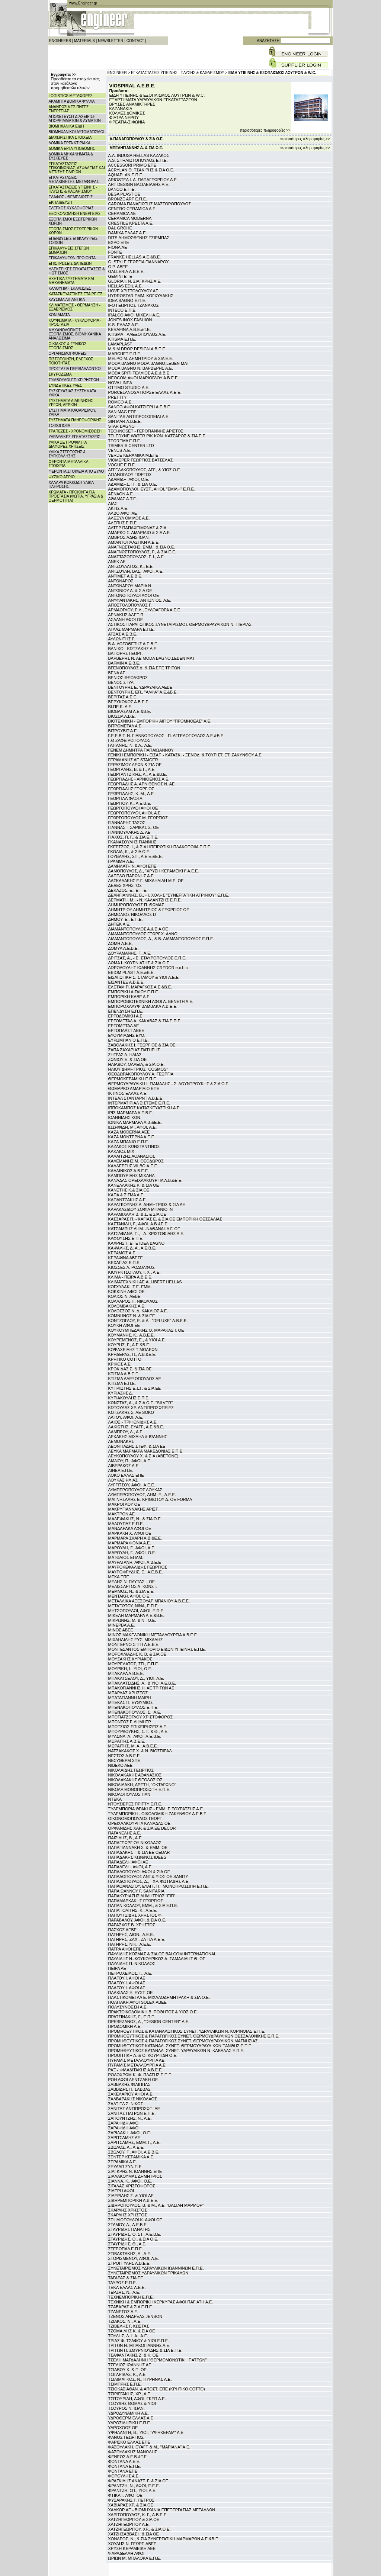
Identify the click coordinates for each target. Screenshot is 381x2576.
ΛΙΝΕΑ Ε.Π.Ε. (120, 1470)
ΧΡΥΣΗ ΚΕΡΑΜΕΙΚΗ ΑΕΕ (132, 2548)
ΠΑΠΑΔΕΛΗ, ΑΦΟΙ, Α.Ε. (130, 1867)
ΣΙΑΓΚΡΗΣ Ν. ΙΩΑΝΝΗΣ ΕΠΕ (135, 2171)
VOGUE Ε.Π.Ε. (122, 465)
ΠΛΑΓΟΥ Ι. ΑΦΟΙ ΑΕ (126, 1978)
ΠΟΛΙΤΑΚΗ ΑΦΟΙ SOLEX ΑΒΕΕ (137, 2002)
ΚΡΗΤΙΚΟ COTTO (124, 1359)
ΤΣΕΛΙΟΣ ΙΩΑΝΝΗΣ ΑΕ (129, 2365)
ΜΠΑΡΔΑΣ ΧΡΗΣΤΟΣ (128, 1693)
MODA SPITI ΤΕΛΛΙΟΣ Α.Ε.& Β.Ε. (139, 373)
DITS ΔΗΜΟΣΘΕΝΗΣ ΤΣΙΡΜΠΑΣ (139, 237)
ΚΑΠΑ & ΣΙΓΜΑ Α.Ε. (126, 1195)
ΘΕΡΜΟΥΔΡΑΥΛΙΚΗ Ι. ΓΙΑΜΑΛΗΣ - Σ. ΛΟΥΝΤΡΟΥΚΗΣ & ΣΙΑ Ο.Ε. (169, 1083)
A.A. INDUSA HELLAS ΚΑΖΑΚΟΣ (138, 155)
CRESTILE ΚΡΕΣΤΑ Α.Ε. (131, 223)
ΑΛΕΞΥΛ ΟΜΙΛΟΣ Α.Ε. (129, 518)
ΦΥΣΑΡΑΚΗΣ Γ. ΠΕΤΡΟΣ (131, 2500)
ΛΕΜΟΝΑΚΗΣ (121, 1441)
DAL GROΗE (120, 228)
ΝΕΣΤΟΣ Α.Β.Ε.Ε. (124, 1755)
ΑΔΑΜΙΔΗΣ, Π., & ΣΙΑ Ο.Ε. (132, 484)
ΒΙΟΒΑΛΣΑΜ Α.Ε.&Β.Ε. (129, 711)
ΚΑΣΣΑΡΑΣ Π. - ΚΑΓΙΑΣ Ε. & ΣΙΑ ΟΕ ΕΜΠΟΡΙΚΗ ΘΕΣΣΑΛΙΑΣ (165, 1219)
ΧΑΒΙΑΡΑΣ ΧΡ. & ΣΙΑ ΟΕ (130, 2505)
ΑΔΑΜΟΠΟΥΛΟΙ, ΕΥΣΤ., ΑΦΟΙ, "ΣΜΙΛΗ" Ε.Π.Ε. (151, 489)
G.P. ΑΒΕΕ (118, 266)
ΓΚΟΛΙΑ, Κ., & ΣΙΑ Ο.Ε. (129, 851)
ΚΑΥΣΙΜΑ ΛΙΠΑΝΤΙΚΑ (67, 300)
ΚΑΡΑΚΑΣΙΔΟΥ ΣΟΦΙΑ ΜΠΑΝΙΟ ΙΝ (140, 1209)
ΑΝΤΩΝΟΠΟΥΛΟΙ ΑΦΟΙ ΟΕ (133, 595)
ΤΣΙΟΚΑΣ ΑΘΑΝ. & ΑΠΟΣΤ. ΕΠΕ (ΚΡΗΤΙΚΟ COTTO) (156, 2389)
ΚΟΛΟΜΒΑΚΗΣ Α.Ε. (126, 1306)
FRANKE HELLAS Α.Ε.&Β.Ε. (134, 257)
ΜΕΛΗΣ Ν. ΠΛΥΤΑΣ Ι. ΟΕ (131, 1581)
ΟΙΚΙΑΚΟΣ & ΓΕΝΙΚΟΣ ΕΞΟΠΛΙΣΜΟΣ (68, 346)
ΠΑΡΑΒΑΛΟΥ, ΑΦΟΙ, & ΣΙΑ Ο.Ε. (137, 1920)
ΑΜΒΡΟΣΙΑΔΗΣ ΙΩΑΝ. (129, 537)
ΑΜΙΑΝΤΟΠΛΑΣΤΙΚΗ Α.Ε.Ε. (134, 542)
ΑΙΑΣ (113, 503)
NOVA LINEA (120, 382)
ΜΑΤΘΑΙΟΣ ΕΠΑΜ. (125, 1557)
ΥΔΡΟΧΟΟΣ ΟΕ (123, 2427)
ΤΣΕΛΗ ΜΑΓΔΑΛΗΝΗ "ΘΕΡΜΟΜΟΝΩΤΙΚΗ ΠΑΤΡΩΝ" (157, 2360)
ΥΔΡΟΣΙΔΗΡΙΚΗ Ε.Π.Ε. (129, 2423)
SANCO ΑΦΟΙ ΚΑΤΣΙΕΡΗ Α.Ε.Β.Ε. (140, 407)
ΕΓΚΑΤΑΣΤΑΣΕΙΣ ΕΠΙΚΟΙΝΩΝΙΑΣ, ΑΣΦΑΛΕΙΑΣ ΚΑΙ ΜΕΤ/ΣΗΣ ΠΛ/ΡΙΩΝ (77, 168)
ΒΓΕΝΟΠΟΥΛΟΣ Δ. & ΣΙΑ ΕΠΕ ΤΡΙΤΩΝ (144, 668)
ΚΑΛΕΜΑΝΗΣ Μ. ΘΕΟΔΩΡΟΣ (136, 1161)
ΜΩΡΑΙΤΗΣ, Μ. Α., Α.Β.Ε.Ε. (133, 1746)
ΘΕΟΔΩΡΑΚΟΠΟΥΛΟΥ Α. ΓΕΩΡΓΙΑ (141, 1074)
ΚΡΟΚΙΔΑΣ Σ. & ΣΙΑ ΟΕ (130, 1369)
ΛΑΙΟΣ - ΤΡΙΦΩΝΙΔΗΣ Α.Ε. (133, 1422)
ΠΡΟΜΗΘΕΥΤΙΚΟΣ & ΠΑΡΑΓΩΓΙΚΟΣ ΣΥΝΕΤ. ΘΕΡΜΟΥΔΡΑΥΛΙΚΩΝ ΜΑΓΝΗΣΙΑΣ (183, 2041)
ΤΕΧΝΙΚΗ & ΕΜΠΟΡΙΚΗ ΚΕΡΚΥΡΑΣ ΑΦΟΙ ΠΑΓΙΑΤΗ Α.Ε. (160, 2302)
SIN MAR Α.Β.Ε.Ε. (125, 421)
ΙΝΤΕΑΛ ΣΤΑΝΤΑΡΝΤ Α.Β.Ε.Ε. (136, 1098)
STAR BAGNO (121, 426)
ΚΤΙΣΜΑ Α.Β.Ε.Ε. (124, 1373)
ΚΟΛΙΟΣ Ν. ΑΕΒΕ (124, 1296)
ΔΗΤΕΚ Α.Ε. (119, 924)
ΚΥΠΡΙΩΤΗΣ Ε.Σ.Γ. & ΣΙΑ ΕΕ (134, 1388)
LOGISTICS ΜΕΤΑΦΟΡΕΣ (71, 96)
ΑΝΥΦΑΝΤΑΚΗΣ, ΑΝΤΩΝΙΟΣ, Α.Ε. (139, 600)
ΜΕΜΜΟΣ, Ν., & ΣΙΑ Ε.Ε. (131, 1591)
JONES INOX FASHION (130, 320)
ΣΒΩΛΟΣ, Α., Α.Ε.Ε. (126, 2147)
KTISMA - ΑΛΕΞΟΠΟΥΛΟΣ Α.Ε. (137, 334)
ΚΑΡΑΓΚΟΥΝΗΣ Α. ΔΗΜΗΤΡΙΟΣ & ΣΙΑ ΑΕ (146, 1204)
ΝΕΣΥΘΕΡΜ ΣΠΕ (124, 1760)
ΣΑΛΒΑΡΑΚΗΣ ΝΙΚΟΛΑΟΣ (132, 2099)
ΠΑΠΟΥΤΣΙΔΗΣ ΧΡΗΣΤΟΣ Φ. (135, 1915)
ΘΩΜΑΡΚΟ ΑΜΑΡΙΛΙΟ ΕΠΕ (133, 1088)
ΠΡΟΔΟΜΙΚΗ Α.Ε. (125, 2026)
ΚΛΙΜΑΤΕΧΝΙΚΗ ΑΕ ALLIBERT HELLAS (145, 1282)
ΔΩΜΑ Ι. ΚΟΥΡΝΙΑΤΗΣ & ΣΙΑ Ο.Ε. (139, 963)
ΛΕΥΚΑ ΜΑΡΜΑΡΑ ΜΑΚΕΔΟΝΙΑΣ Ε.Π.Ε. (146, 1451)
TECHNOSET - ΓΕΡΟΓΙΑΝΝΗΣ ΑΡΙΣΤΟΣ (146, 431)
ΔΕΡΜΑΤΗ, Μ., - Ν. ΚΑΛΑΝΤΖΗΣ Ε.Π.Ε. (145, 900)
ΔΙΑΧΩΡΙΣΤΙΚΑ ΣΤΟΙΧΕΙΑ (70, 137)
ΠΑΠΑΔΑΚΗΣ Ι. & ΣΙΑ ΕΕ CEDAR (139, 1852)
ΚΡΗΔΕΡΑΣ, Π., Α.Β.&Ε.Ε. (132, 1354)
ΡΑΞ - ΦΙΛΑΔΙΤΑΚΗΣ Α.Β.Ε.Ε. (135, 2070)
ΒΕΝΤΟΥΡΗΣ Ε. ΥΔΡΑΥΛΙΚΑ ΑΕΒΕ (140, 687)
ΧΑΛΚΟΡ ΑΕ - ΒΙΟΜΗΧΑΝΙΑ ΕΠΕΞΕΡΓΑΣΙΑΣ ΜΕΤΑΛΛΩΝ (161, 2510)
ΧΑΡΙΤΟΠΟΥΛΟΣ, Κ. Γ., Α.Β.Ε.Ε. (138, 2514)
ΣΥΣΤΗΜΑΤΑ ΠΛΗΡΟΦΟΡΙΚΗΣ (75, 420)
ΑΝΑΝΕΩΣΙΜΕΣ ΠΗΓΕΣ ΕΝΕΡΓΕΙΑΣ (69, 109)
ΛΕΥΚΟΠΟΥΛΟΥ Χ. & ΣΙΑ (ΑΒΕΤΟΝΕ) (143, 1456)
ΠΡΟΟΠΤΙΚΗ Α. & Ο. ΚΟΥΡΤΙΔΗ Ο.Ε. (142, 2055)
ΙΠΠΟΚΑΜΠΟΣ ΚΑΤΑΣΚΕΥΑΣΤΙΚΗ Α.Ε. (144, 1108)
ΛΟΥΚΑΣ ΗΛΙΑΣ (123, 1480)
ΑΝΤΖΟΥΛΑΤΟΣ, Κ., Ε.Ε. (131, 566)
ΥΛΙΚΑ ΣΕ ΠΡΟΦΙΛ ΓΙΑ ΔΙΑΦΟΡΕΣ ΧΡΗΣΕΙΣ (68, 444)
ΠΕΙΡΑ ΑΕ (117, 1968)
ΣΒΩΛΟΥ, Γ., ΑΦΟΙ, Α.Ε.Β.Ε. (134, 2152)
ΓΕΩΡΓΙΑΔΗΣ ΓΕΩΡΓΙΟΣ (131, 789)
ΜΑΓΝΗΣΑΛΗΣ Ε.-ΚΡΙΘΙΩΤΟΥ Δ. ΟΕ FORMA (150, 1499)
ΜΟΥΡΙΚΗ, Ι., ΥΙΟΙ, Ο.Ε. (130, 1668)
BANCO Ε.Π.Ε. (122, 189)
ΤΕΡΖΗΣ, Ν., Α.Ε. (124, 2292)
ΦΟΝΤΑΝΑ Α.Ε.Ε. (124, 2461)
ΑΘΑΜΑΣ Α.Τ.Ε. (122, 498)
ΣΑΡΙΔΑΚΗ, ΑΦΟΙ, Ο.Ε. (129, 2132)
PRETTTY (117, 397)
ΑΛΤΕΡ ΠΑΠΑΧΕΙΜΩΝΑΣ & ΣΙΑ (137, 527)
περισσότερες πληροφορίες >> (265, 130)
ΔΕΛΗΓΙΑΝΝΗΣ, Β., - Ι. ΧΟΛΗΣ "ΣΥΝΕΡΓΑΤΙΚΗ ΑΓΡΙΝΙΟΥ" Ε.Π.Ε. (168, 895)
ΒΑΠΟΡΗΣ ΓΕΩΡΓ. (125, 653)
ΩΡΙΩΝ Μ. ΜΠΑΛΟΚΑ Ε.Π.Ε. (134, 2558)
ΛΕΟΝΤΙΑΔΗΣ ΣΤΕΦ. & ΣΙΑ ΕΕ (137, 1446)
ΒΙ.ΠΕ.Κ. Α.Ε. (120, 706)
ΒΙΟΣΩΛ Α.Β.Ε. (122, 716)
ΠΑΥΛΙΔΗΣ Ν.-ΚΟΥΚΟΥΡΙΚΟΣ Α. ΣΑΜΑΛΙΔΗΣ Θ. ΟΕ (157, 1958)
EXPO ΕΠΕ (118, 242)
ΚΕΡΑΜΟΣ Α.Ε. (122, 1253)
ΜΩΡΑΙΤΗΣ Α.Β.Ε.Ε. (126, 1741)
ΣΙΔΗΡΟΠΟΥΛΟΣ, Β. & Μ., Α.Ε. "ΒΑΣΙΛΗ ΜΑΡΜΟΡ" (156, 2205)
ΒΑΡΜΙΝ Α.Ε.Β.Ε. (124, 663)
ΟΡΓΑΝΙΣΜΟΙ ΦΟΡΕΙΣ (68, 353)
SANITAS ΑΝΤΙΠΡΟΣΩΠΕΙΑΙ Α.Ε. (139, 416)
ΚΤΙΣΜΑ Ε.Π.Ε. (122, 1383)
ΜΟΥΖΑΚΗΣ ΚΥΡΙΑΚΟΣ (130, 1659)
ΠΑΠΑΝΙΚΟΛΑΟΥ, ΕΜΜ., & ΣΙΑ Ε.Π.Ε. (143, 1905)
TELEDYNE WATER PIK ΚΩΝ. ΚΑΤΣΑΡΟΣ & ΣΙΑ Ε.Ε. (157, 436)
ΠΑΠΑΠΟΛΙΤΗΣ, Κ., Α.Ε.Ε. (132, 1910)
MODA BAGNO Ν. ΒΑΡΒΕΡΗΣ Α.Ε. (140, 368)
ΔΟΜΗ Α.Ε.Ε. (120, 943)
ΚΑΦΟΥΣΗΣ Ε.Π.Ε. (126, 1238)
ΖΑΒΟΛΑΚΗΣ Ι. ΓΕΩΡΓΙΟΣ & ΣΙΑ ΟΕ (142, 1045)
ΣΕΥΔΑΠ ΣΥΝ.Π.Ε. (125, 2166)
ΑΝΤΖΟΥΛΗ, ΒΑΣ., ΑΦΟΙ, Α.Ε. (136, 571)
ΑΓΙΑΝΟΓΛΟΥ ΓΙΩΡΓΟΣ (130, 474)
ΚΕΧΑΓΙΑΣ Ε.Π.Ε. (124, 1262)
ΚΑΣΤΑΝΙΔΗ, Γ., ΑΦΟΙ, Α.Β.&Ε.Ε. (138, 1224)
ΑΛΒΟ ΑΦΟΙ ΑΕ (122, 513)
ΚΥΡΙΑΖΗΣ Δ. (120, 1393)
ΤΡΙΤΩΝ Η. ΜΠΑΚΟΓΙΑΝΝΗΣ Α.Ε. (139, 2345)
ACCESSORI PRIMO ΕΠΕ (132, 165)
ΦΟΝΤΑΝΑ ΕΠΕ (123, 2471)
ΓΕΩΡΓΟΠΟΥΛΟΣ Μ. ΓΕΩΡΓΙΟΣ (138, 818)
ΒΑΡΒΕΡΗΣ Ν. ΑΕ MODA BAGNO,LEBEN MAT (151, 658)
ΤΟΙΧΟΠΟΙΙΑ (59, 426)
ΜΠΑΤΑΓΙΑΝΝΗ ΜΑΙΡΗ (129, 1697)
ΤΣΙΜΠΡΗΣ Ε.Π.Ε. (125, 2384)
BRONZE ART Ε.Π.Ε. (127, 199)
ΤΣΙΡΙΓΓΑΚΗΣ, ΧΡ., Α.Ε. (129, 2394)
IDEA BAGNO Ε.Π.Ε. (127, 300)
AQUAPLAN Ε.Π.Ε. (126, 175)
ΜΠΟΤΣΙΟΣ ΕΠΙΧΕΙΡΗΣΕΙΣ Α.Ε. (137, 1726)
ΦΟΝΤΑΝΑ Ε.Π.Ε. (124, 2466)
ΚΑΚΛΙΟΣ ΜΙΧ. (121, 1151)
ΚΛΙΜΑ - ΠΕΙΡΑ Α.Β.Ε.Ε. (130, 1277)
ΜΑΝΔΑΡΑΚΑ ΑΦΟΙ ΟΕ (129, 1528)
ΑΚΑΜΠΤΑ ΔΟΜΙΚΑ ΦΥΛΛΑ (72, 101)
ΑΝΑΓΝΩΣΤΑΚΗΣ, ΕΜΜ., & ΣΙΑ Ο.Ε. (141, 547)
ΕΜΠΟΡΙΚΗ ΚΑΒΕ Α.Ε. (129, 996)
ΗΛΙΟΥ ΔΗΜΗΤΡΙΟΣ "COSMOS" (138, 1069)
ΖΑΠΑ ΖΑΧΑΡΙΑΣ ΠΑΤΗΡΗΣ (134, 1050)
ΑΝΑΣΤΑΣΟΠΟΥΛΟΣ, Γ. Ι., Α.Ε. (136, 556)
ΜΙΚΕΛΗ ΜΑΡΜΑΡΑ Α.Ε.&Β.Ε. (136, 1615)
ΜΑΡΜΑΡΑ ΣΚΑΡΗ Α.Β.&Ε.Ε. (135, 1538)
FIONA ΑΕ (117, 247)
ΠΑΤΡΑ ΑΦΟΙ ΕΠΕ (125, 1949)
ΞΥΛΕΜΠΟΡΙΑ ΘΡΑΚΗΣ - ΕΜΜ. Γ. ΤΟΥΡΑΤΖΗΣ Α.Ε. (156, 1809)
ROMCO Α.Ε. (120, 402)
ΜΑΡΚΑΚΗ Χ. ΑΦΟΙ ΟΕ (129, 1533)
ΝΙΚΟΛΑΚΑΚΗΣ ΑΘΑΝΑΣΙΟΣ (135, 1775)
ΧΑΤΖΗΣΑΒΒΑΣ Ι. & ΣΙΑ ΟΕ (133, 2534)
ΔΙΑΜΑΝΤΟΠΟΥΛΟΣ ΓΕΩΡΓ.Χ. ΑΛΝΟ (142, 934)
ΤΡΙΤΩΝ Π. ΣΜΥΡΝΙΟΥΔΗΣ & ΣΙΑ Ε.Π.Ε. (145, 2350)
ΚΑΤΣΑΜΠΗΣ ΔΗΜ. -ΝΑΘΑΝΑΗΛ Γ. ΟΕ (144, 1228)
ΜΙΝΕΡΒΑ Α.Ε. (121, 1625)
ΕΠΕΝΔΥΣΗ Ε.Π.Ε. (125, 1011)
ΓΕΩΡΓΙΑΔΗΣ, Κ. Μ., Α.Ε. (131, 793)
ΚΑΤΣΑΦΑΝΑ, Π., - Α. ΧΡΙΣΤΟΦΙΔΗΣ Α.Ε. (146, 1233)
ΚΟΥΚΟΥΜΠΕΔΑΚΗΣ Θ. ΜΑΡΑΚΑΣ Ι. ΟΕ (146, 1330)
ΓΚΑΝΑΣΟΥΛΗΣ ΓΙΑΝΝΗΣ (132, 842)
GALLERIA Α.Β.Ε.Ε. (126, 271)
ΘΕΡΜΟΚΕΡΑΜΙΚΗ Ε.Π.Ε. (132, 1079)
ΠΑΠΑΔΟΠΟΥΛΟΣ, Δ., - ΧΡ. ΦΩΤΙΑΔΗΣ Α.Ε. (149, 1881)
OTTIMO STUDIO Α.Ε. (129, 387)
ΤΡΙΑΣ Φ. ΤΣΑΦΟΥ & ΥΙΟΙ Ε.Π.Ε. (138, 2340)
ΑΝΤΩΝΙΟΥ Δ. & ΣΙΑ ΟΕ (130, 590)
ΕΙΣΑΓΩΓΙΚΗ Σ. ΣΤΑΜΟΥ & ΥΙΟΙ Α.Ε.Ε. (144, 977)
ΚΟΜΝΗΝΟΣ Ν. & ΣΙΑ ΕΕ (131, 1315)
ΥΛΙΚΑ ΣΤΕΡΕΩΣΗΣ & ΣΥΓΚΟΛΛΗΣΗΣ (67, 454)
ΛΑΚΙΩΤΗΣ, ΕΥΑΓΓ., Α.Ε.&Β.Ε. (136, 1427)
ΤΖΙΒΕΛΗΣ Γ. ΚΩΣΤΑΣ (128, 2326)
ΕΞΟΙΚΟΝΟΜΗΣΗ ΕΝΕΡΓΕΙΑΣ (75, 214)
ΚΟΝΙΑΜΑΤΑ (59, 315)
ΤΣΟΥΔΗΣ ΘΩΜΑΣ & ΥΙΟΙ (132, 2403)
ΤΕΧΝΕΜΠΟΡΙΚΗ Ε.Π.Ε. (131, 2297)
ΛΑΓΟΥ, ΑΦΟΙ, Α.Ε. (125, 1417)
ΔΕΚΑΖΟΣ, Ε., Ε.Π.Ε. (128, 890)
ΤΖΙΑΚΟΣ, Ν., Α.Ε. (125, 2321)
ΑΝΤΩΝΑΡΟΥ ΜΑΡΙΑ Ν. (130, 585)
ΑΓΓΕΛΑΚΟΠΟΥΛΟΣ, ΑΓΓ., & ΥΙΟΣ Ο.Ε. (144, 469)
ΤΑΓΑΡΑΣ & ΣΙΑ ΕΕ (125, 2278)
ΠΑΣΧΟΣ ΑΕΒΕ (122, 1929)
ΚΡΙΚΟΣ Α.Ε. (120, 1364)
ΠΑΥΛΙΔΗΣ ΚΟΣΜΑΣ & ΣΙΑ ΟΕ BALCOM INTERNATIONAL (162, 1954)
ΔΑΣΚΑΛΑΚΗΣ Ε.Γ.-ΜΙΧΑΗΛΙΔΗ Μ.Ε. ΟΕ (146, 880)
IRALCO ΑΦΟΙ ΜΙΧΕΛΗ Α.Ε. (134, 315)
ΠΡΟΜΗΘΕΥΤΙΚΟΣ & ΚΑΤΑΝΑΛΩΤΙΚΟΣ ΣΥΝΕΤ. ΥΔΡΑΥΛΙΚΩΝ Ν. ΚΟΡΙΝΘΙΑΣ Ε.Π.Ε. (187, 2031)
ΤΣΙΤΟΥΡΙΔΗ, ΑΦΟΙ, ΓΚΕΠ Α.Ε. (137, 2398)
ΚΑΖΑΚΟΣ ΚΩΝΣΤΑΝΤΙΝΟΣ (134, 1146)
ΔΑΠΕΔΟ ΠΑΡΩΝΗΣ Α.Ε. (131, 876)
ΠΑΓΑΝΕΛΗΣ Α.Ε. (124, 1833)
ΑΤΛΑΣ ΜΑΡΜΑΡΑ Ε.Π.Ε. (131, 629)
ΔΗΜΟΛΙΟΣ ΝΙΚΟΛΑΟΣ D (132, 914)
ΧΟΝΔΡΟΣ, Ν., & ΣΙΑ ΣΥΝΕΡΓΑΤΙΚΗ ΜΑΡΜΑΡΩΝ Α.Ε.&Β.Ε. (164, 2539)
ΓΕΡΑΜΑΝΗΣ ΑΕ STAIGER (133, 760)
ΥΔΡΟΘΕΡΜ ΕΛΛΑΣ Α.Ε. (131, 2418)
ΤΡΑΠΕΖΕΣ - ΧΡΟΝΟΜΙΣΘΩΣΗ (75, 431)
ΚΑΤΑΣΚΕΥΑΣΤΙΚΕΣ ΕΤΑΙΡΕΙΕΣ (76, 294)
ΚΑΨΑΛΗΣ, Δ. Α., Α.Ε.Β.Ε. (132, 1248)
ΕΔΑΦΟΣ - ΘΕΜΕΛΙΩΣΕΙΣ (71, 197)
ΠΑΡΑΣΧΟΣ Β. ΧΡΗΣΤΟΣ (131, 1925)
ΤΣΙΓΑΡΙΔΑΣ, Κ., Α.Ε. (127, 2374)
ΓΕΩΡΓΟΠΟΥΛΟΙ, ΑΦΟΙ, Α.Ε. (135, 813)
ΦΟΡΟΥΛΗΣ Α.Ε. (124, 2476)
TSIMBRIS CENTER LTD (131, 445)
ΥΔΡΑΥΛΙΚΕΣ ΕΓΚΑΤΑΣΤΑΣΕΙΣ (74, 437)
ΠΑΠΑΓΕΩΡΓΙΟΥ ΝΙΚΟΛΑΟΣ (134, 1842)
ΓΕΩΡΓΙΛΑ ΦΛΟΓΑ (125, 798)
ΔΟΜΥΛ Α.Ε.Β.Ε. (123, 948)
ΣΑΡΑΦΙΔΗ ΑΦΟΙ (124, 2123)
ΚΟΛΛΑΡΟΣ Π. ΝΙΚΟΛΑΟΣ (133, 1301)
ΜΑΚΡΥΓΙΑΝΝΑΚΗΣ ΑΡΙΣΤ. (133, 1509)
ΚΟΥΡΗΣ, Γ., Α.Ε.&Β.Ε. (129, 1344)
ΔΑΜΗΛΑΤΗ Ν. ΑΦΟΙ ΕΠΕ (132, 866)
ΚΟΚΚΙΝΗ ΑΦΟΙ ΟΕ (126, 1291)
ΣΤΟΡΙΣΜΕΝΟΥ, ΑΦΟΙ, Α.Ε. (133, 2258)
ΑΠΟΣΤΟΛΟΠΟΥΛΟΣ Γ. (130, 605)
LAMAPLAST (120, 344)
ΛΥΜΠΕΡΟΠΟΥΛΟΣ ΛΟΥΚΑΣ (135, 1490)
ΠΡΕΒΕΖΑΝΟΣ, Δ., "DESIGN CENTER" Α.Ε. (149, 2021)
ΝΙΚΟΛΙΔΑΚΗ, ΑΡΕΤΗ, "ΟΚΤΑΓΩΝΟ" (142, 1784)
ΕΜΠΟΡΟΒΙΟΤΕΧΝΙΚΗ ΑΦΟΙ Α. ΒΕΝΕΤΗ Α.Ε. (150, 1001)
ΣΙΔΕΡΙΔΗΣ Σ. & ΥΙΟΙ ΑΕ (131, 2195)
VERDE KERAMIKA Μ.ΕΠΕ (133, 455)
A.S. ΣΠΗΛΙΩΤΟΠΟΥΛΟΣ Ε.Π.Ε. (138, 160)
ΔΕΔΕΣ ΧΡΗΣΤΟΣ (125, 885)
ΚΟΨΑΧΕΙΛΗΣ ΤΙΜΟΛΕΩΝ (133, 1349)
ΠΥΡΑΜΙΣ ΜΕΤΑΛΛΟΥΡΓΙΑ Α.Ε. (137, 2065)
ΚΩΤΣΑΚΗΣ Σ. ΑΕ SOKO (131, 1412)
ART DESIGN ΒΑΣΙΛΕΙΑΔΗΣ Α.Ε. (139, 184)
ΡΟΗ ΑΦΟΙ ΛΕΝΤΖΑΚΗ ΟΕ (133, 2079)
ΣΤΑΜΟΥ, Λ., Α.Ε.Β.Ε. (128, 2224)
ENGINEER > (119, 73)
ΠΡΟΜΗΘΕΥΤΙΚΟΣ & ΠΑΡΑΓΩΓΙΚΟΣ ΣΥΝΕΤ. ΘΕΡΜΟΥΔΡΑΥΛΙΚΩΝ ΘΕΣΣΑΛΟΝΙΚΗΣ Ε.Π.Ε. (193, 2036)
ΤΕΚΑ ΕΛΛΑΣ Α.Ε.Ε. (127, 2287)
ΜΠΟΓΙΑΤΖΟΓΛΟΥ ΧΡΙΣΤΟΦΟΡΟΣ (140, 1717)
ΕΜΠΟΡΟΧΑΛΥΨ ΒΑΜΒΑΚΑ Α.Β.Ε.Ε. (142, 1006)
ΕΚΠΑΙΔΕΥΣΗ (60, 202)
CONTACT (135, 41)
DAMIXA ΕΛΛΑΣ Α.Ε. (127, 233)
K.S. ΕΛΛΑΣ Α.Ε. (123, 324)
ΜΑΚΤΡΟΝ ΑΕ (121, 1514)
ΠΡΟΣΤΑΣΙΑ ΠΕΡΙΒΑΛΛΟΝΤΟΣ (75, 369)
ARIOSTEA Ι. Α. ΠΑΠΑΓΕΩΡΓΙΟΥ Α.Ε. (143, 179)
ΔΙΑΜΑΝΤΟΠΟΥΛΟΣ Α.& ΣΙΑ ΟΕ (138, 929)
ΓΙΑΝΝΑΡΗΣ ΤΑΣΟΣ (126, 822)
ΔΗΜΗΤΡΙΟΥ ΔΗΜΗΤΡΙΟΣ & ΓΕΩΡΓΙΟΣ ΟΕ (148, 909)
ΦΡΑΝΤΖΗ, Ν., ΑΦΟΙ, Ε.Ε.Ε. (134, 2485)
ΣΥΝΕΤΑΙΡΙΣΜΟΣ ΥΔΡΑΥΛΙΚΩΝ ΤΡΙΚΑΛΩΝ (148, 2273)
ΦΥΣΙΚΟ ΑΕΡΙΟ (62, 477)
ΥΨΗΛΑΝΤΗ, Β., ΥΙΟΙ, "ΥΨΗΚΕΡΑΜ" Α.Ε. (146, 2432)
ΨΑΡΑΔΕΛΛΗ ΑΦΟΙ (126, 2553)
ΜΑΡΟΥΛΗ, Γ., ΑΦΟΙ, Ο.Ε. (132, 1552)
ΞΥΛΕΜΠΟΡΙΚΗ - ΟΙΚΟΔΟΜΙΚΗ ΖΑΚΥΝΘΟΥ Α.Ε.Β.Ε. (158, 1813)
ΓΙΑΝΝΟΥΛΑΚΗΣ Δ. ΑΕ (129, 832)
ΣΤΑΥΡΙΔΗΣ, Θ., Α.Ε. (127, 2244)
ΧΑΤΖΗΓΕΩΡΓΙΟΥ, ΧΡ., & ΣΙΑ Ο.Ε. (139, 2529)
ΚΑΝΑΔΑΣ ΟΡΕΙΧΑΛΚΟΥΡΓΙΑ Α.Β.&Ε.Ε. (145, 1180)
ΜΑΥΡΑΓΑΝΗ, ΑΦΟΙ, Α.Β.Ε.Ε (134, 1562)
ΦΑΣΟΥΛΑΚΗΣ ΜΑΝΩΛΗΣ (132, 2452)
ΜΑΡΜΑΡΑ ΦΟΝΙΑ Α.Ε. (129, 1543)
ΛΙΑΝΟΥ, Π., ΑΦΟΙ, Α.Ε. (129, 1461)
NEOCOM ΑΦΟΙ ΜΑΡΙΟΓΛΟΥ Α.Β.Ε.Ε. (143, 378)
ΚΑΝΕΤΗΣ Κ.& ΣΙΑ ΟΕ (129, 1190)
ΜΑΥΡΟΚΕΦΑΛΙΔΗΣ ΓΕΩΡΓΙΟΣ (137, 1567)
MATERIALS (84, 41)
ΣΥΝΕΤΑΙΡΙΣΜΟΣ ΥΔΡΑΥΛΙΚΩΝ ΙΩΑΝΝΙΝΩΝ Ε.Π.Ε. (156, 2268)
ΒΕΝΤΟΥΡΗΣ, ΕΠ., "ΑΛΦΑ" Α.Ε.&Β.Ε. (143, 692)
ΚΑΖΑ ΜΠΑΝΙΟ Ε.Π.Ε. (128, 1141)
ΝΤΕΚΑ (115, 1799)
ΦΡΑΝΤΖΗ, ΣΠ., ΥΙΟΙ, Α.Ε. (132, 2490)
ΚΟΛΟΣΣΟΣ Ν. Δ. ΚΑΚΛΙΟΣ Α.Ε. (138, 1311)
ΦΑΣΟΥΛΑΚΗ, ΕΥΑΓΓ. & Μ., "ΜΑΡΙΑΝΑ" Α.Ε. (149, 2447)
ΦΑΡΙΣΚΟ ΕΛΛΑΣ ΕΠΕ (129, 2442)
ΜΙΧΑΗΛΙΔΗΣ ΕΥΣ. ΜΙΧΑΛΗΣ (135, 1639)
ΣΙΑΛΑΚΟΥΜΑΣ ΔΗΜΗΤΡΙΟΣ (135, 2176)
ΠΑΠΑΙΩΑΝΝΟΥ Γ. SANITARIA (136, 1891)
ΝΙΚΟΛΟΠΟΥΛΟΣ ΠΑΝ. (130, 1794)
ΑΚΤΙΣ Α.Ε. (118, 508)
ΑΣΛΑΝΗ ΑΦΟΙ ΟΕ (125, 619)
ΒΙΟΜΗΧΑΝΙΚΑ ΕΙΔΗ (66, 126)
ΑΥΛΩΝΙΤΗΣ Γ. (121, 639)
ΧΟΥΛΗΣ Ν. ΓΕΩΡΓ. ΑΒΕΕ (132, 2543)
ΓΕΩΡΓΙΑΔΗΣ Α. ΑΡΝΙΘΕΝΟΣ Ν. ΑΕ (141, 784)
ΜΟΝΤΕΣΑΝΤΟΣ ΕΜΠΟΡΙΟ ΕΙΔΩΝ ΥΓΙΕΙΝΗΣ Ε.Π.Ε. (157, 1649)
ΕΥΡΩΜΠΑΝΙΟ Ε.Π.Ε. (128, 1040)
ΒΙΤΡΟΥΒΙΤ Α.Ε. (123, 731)
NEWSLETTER (110, 41)
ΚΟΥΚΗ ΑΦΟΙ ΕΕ (124, 1325)
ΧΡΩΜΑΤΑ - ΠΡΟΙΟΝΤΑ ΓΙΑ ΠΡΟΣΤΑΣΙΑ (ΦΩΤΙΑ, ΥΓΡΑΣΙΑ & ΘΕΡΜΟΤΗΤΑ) (76, 496)
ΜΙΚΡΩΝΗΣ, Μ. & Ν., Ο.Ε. (132, 1620)
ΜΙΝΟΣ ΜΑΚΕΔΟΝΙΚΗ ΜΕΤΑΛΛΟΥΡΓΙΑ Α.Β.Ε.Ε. (153, 1635)
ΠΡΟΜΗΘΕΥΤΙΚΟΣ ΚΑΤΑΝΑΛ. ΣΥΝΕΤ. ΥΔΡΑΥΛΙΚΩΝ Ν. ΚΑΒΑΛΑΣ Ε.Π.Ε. (176, 2050)
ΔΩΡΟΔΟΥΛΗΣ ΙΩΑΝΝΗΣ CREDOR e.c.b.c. (148, 967)
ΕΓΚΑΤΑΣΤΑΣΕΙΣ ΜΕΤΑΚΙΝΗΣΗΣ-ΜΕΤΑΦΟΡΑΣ (74, 180)
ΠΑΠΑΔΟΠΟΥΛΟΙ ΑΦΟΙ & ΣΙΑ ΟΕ (139, 1871)
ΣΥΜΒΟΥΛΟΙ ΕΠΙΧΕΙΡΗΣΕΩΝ (74, 380)
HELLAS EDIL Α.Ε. (125, 286)
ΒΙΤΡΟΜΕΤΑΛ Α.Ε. (125, 726)
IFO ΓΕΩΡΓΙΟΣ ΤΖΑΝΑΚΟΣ (133, 305)
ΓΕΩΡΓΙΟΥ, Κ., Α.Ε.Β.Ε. (129, 803)
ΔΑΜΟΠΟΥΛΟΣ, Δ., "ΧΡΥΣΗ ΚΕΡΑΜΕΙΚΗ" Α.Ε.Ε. (153, 871)
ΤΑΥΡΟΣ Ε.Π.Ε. (122, 2282)
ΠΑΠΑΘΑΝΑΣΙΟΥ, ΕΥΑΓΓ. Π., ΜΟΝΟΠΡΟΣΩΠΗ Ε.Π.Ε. (158, 1886)
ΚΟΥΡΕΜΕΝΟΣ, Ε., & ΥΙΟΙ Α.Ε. (137, 1340)
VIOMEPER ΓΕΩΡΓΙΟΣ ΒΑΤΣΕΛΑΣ (140, 460)
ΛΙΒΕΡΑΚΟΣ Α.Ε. (124, 1465)
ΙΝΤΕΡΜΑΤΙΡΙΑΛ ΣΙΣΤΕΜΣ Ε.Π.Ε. (139, 1103)
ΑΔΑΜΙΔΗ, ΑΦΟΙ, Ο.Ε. (129, 479)
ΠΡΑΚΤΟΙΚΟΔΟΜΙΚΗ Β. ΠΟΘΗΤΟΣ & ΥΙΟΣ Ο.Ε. (153, 2012)
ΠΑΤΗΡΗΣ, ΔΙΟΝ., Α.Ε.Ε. (131, 1934)
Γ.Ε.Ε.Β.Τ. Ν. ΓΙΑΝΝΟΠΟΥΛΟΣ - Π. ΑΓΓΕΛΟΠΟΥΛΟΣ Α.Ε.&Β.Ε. (166, 735)
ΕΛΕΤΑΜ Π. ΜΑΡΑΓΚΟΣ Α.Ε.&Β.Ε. (140, 987)
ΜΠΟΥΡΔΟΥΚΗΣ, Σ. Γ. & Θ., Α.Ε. (138, 1731)
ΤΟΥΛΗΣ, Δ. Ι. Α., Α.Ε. (128, 2336)
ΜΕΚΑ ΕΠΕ (118, 1577)
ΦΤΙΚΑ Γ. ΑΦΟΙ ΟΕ (125, 2495)
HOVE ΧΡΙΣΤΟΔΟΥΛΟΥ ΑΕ (133, 291)
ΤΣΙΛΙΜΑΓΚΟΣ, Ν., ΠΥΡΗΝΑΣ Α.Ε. (140, 2379)
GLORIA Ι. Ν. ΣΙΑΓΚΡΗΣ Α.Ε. (134, 281)
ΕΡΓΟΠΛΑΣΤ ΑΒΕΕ (126, 1030)
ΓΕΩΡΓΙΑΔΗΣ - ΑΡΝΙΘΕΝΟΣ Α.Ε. (139, 779)
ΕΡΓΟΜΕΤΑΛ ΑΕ (123, 1025)
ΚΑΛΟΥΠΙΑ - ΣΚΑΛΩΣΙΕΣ (70, 288)
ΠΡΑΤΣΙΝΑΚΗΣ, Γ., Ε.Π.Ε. (132, 2016)
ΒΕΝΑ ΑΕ (116, 672)
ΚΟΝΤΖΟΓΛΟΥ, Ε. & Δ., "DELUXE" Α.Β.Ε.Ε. (148, 1320)
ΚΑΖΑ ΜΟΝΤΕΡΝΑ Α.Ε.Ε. (132, 1137)
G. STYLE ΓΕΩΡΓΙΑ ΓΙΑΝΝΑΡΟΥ (138, 262)
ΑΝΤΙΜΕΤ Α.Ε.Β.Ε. (125, 576)
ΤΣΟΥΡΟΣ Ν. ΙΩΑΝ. (126, 2408)
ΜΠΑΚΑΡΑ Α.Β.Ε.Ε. (126, 1673)
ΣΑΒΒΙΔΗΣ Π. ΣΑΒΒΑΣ (129, 2089)
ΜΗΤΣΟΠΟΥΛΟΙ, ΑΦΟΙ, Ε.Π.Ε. (136, 1610)
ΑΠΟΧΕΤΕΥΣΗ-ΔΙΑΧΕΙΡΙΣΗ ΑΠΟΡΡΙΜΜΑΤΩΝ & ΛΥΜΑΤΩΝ (75, 119)
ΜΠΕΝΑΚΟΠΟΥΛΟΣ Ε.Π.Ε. (133, 1707)
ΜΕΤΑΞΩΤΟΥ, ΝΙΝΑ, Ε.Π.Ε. (133, 1606)
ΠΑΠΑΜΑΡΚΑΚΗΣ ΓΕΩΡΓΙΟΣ (135, 1900)
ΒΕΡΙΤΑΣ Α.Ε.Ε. (123, 697)
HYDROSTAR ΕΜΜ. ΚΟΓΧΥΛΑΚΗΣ (140, 295)
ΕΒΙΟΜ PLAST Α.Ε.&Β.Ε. (131, 972)
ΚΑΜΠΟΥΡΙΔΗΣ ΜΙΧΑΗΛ (131, 1175)
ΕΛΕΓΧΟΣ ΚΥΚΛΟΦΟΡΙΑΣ (71, 208)
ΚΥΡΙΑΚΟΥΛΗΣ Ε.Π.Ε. (129, 1398)
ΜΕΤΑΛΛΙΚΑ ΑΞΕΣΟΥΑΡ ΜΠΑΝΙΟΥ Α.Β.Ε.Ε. (149, 1601)
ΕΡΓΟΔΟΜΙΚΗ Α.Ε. (126, 1016)
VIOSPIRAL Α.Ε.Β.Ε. (132, 86)
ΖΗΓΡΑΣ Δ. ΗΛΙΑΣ (125, 1054)
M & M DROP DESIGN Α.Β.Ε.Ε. (137, 349)
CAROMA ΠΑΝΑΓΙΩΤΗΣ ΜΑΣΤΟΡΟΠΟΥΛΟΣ (149, 204)
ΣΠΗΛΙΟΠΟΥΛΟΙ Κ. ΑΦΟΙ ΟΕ (135, 2220)
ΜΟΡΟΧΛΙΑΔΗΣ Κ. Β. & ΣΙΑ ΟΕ (137, 1654)
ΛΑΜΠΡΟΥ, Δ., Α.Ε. (126, 1431)
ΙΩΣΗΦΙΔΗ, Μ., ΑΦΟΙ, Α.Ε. (132, 1127)
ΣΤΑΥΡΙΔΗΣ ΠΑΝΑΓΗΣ (129, 2229)
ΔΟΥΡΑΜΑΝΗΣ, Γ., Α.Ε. (129, 953)
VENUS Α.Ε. (119, 450)
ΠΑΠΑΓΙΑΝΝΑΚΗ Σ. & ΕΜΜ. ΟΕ (138, 1847)
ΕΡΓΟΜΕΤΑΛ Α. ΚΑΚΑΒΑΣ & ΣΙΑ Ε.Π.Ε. (145, 1021)
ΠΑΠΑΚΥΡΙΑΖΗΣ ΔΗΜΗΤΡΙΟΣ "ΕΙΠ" (142, 1896)
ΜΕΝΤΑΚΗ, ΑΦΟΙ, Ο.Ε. (129, 1596)
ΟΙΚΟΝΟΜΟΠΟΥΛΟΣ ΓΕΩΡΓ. (135, 1818)
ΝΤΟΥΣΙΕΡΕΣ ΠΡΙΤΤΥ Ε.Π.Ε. (135, 1804)
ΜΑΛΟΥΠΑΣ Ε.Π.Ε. (126, 1523)
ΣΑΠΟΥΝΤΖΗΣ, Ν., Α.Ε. (130, 2118)
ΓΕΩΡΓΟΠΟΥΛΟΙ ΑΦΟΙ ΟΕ (133, 808)
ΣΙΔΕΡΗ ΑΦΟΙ (121, 2191)
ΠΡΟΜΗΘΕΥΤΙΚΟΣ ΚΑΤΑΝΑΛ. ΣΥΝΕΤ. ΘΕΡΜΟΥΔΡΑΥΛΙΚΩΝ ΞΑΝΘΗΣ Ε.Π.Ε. (180, 2045)
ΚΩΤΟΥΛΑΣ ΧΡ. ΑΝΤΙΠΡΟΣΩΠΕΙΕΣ (141, 1407)
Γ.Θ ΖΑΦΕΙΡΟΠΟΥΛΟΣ (129, 740)
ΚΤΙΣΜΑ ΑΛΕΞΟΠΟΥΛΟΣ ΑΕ (134, 1378)
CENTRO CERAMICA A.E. (132, 208)
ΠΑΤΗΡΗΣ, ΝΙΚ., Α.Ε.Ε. (129, 1944)
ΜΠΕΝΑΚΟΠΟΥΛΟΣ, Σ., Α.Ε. (134, 1712)
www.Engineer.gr (83, 3)
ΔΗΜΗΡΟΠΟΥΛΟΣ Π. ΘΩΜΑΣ (136, 905)
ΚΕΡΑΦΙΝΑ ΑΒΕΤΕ (125, 1257)
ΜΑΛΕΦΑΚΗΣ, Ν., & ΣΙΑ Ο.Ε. (135, 1519)
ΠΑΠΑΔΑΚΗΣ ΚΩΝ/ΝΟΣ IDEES (137, 1857)
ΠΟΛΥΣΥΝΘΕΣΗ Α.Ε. (128, 2007)
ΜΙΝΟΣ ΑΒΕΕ (120, 1630)
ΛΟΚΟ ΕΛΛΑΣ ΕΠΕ (126, 1475)
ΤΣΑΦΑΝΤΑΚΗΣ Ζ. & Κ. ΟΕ (133, 2355)
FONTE (115, 252)
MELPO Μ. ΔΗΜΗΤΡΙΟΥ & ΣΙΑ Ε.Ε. (140, 358)
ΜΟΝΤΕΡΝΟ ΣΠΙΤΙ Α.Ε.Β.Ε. (134, 1644)
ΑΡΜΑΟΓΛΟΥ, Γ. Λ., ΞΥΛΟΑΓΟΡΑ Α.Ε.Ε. (145, 610)
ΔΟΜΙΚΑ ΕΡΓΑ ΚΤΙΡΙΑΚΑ (70, 143)
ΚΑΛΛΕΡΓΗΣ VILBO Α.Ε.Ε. (133, 1166)
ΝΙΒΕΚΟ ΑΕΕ (120, 1765)
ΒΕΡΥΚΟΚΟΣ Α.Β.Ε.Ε (128, 702)
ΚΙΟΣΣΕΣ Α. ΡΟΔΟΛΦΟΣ (131, 1267)
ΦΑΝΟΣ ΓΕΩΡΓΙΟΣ (126, 2437)
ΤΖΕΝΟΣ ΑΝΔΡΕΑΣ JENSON (135, 2316)
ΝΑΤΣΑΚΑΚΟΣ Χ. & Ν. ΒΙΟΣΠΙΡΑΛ (140, 1751)
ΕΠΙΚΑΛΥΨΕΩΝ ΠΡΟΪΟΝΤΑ (72, 258)
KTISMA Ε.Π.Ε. (122, 339)
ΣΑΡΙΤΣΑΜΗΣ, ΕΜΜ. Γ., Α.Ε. (134, 2142)
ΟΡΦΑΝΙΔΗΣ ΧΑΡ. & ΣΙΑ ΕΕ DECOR (142, 1828)
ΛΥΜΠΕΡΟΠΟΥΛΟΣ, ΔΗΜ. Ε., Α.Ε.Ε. (142, 1494)
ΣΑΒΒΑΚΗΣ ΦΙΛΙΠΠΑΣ (129, 2084)
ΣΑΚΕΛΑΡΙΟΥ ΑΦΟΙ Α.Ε (130, 2094)
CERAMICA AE (122, 213)
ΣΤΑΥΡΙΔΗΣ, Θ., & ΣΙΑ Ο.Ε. (133, 2239)
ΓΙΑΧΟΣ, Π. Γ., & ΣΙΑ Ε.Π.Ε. (133, 837)
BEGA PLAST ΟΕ (124, 194)
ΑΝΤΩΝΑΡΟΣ (121, 581)
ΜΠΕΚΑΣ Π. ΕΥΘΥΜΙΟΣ (130, 1702)
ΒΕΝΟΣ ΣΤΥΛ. (121, 682)
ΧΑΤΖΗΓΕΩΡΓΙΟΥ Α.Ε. (129, 2524)
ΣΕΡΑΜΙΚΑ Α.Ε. (122, 2161)
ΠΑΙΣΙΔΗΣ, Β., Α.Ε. (125, 1838)
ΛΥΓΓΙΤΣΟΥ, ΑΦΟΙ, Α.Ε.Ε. (131, 1485)
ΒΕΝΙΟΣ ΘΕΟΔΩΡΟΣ (128, 677)
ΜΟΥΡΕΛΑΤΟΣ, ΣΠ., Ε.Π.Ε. (133, 1664)
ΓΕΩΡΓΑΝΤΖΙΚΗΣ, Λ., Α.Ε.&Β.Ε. (137, 774)
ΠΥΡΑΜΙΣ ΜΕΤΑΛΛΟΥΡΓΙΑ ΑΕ (136, 2060)
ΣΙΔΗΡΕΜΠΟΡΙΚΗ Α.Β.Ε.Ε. (133, 2200)
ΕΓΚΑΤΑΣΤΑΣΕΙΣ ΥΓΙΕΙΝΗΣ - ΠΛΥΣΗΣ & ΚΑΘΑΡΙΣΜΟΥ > (179, 73)
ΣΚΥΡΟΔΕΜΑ (60, 374)
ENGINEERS (60, 41)
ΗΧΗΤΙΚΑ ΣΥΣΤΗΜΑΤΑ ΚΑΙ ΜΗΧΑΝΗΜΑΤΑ (72, 281)
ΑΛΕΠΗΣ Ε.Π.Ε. (123, 523)
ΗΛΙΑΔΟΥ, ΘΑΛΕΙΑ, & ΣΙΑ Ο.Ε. (136, 1064)
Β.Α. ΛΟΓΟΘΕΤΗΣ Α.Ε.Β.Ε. (133, 643)
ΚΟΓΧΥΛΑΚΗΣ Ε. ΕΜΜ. (130, 1286)
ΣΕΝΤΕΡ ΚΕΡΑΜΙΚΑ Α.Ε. (131, 2157)
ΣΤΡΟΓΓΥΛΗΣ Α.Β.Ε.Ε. (129, 2263)
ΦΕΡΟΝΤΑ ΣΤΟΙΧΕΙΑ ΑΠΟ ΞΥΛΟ (76, 471)
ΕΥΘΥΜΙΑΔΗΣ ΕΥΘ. (126, 1035)
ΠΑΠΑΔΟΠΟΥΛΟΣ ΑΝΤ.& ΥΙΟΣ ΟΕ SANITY (148, 1876)
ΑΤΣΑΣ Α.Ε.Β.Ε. (122, 634)
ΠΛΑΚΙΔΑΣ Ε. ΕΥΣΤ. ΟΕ (130, 1992)
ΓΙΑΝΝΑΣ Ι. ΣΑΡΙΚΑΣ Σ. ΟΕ (133, 827)
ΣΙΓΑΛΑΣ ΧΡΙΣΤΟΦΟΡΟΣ (131, 2186)
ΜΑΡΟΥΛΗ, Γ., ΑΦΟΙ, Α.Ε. (132, 1548)
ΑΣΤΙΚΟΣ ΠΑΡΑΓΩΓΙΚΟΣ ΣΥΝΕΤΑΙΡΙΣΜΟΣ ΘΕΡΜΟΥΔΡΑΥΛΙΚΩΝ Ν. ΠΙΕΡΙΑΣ (180, 624)
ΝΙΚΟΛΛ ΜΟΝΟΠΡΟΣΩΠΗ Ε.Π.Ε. (139, 1789)
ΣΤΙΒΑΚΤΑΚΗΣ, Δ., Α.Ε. (129, 2253)
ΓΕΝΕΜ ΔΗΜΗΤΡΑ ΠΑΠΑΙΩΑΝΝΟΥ (141, 750)
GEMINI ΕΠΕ (120, 276)
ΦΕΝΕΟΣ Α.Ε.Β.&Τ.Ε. (128, 2456)
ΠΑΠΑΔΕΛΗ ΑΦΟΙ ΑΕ (128, 1862)
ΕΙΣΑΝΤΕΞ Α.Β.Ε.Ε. (126, 982)
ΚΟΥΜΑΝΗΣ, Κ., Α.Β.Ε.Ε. (131, 1335)
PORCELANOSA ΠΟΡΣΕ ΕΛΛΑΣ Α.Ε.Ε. (145, 392)
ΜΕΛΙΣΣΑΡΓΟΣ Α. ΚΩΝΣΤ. (132, 1586)
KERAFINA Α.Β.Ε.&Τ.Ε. (129, 329)
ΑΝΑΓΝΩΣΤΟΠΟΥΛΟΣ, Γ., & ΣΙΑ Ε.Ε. (142, 552)
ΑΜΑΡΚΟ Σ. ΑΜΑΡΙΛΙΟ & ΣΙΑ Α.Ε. (139, 532)
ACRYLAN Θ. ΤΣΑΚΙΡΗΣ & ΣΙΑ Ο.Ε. (141, 170)
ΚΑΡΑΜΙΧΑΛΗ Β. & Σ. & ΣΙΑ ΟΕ (137, 1214)
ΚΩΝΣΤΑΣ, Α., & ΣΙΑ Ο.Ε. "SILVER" (140, 1402)
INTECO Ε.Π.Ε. (122, 310)
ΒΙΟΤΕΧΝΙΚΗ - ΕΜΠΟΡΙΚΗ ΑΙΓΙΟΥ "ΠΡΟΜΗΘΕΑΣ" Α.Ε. (159, 721)
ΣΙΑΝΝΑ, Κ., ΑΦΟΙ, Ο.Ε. (130, 2181)
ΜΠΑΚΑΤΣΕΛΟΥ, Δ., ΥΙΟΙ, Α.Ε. (136, 1678)
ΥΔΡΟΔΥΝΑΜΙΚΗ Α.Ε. (128, 2413)
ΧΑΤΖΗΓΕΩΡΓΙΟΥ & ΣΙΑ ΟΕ (134, 2519)
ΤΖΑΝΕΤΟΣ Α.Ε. (123, 2311)
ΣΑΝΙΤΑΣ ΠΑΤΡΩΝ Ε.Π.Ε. (132, 2113)
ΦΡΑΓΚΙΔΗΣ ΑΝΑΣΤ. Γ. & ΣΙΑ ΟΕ (138, 2481)
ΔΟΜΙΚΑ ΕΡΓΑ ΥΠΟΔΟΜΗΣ (72, 149)
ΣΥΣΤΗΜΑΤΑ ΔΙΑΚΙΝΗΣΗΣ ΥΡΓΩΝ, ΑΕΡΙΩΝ (71, 403)
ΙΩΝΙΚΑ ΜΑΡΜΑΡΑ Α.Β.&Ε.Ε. (135, 1122)
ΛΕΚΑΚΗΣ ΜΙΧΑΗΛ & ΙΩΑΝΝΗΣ (137, 1436)
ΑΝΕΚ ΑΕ (117, 561)
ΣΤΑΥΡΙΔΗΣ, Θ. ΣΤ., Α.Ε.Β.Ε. (134, 2234)
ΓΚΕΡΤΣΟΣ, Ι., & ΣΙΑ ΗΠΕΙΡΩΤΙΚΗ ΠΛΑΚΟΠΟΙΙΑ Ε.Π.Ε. (160, 847)
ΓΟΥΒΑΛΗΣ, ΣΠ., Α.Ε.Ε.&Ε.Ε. (135, 856)
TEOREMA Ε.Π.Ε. (124, 440)
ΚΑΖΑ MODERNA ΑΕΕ (129, 1132)
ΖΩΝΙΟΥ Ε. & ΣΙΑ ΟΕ (127, 1059)
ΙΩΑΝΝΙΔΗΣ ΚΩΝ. (124, 1117)
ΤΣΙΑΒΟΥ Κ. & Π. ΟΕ (127, 2369)
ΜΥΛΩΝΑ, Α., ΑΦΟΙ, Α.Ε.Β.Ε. (134, 1736)
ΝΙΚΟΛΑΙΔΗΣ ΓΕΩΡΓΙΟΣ (131, 1770)
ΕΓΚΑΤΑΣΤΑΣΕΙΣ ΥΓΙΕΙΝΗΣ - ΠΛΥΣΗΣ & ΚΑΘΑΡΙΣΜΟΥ (73, 189)
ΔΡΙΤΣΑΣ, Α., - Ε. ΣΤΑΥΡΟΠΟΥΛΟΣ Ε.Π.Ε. (147, 958)
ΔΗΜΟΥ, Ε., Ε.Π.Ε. (125, 919)
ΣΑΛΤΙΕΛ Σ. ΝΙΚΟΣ (125, 2103)
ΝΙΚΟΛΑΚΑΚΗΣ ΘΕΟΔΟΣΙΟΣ (135, 1780)
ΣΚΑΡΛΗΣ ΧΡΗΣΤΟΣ (127, 2210)
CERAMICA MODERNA (130, 218)
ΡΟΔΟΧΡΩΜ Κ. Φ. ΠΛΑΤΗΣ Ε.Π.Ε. (140, 2074)
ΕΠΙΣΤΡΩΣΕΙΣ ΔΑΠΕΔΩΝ (70, 263)
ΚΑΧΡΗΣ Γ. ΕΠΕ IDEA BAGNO (136, 1243)
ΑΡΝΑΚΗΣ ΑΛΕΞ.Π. (126, 614)
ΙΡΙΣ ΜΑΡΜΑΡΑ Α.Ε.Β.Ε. (130, 1112)
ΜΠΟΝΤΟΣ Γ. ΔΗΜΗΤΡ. (130, 1722)
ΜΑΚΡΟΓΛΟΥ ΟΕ (124, 1504)
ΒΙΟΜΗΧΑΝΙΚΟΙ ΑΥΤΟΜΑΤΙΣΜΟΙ (77, 132)
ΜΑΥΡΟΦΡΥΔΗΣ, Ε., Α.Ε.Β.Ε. (135, 1572)
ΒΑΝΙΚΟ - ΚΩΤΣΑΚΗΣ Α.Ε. (133, 648)
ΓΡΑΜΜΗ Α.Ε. (121, 861)
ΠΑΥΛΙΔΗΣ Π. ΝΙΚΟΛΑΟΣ (132, 1963)
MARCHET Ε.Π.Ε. (124, 353)
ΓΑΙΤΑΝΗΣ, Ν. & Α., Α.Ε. (130, 745)
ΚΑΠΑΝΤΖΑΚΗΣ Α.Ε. (127, 1199)
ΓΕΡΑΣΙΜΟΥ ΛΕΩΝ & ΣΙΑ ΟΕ (135, 764)
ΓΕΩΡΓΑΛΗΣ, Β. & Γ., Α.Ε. (132, 769)
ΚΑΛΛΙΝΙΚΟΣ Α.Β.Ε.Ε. (128, 1170)
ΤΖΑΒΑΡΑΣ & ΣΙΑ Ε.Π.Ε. (130, 2307)
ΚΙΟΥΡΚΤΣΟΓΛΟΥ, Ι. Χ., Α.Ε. (134, 1272)
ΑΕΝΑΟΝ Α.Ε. (121, 494)
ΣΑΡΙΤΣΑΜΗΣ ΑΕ (124, 2137)
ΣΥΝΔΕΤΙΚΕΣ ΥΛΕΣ (65, 385)
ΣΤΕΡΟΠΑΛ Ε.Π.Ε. (125, 2249)
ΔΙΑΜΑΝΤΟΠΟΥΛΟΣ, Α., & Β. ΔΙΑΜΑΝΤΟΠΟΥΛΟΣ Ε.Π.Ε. (161, 938)
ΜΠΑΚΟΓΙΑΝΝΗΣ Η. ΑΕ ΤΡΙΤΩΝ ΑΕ (141, 1688)
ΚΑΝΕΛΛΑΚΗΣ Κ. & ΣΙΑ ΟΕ (133, 1185)
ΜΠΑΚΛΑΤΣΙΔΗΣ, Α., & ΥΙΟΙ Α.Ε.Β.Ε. (142, 1683)
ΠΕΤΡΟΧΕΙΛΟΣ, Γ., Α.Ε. (130, 1973)
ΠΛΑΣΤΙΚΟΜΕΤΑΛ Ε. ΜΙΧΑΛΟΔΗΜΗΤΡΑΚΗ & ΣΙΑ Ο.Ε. (159, 1997)
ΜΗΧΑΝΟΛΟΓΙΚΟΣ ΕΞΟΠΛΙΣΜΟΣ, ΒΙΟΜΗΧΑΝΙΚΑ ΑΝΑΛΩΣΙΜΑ (75, 334)
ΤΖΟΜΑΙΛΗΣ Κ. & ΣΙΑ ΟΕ (131, 2331)
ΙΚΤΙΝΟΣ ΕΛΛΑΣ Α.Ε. (128, 1093)
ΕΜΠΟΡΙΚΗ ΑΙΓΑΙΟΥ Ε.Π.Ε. (133, 992)
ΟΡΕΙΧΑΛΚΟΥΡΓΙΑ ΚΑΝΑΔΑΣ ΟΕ (139, 1823)
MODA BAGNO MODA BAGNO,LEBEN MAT (148, 363)
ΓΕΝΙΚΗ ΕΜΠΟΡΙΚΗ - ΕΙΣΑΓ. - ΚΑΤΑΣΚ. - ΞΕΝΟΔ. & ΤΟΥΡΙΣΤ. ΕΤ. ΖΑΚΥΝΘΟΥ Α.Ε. (185, 755)
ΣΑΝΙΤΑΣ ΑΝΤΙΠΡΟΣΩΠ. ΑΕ (134, 2108)
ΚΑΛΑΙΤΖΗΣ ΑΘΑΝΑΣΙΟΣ (131, 1156)
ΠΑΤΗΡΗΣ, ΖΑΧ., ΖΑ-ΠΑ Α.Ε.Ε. (137, 1939)
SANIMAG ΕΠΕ (122, 411)
